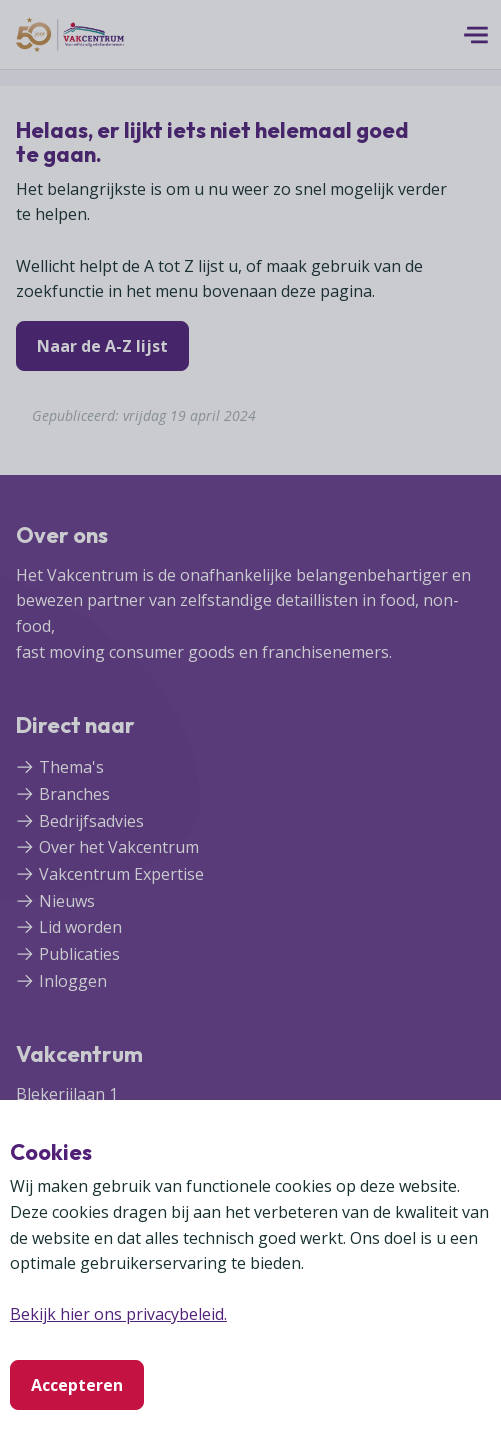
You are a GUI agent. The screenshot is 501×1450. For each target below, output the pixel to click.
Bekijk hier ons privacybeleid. (118, 1314)
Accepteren (77, 1385)
